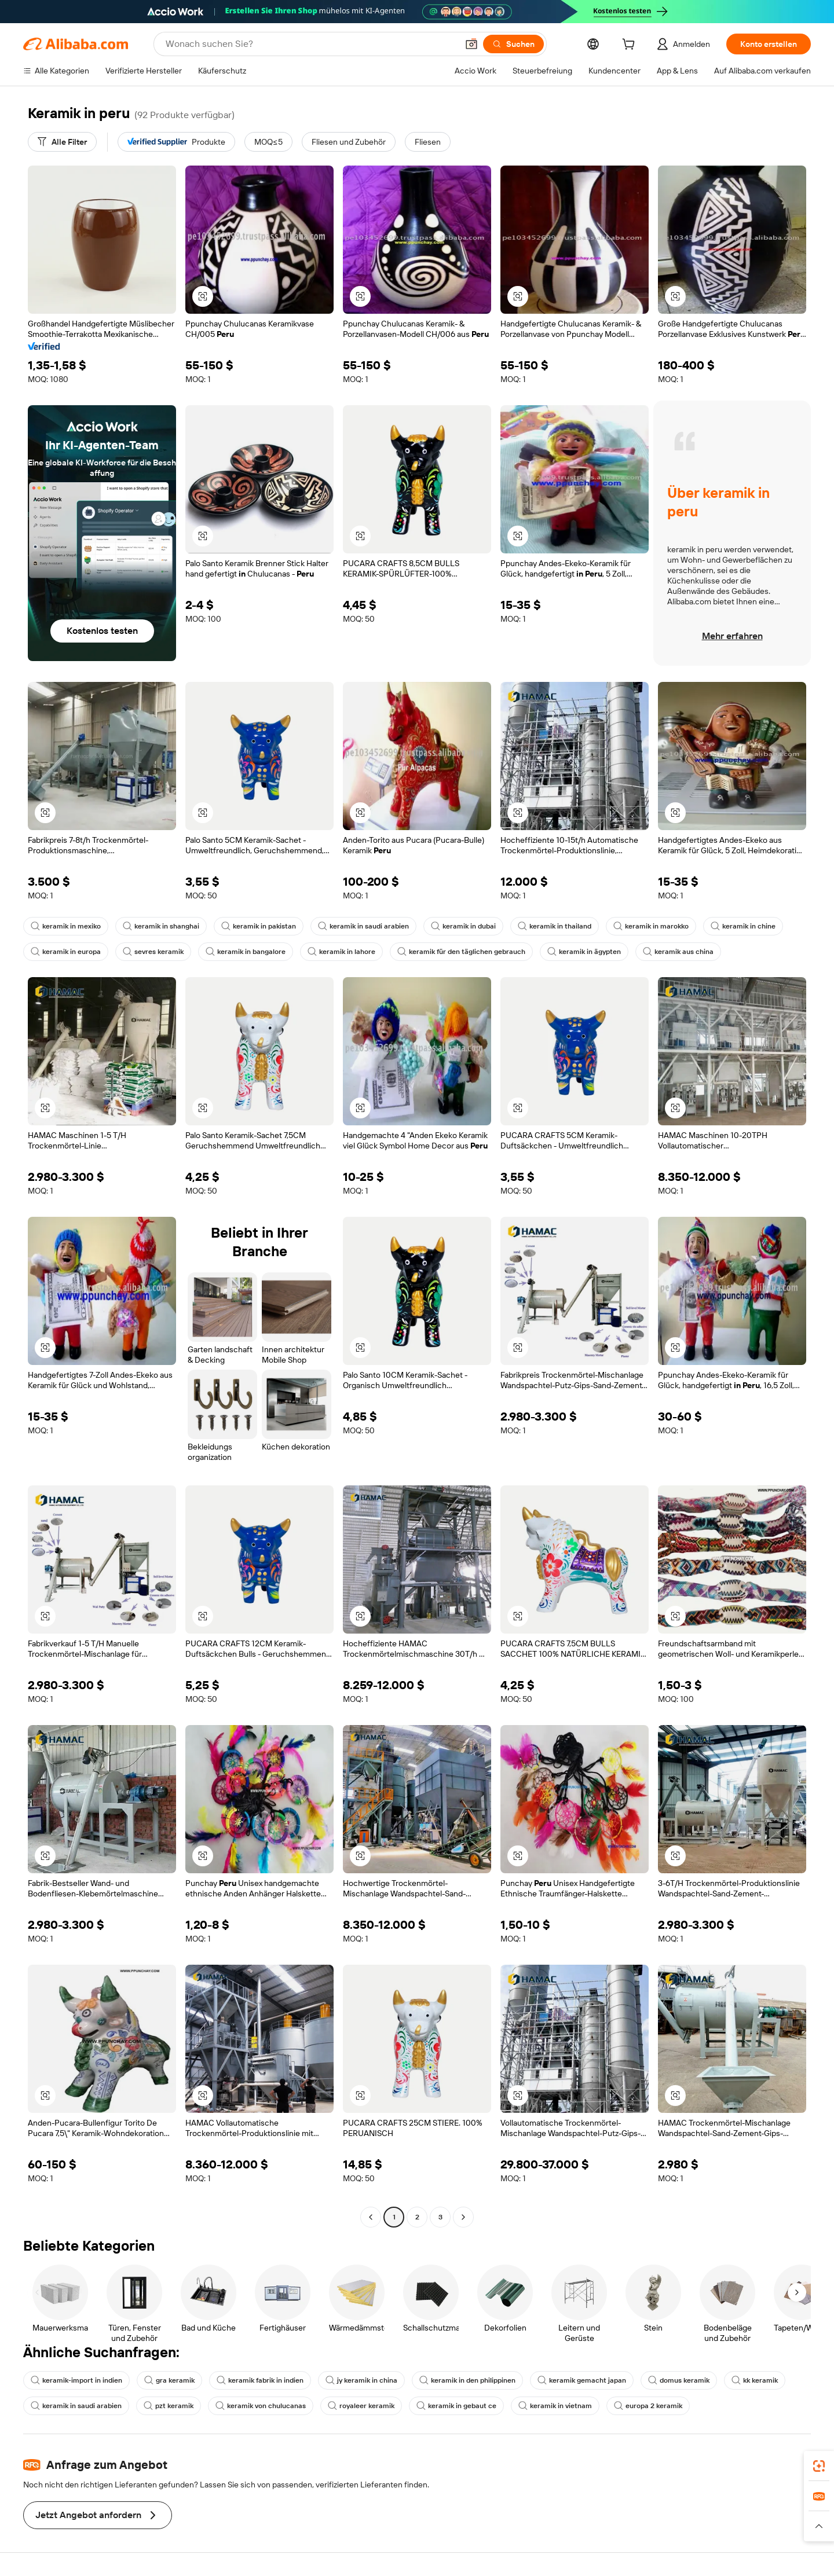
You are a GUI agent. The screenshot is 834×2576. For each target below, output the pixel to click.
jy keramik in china (361, 2380)
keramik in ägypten (584, 951)
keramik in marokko (651, 926)
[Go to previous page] (370, 2217)
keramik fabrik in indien (260, 2380)
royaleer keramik (361, 2405)
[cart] (630, 45)
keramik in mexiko (66, 926)
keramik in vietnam (555, 2405)
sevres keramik (153, 951)
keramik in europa (66, 951)
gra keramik (169, 2380)
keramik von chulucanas (260, 2405)
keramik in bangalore (246, 951)
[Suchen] (513, 44)
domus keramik (678, 2380)
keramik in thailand (554, 926)
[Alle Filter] (62, 142)
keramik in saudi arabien (363, 926)
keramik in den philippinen (467, 2380)
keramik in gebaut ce (456, 2405)
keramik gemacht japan (581, 2380)
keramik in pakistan (258, 926)
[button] (471, 44)
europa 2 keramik (648, 2405)
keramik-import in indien (76, 2380)
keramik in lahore (341, 951)
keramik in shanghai (161, 926)
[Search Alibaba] (310, 44)
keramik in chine (743, 926)
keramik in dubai (463, 926)
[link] (819, 2466)
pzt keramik (168, 2405)
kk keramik (754, 2380)
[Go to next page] (463, 2217)
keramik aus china (678, 951)
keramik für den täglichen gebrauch (461, 951)
